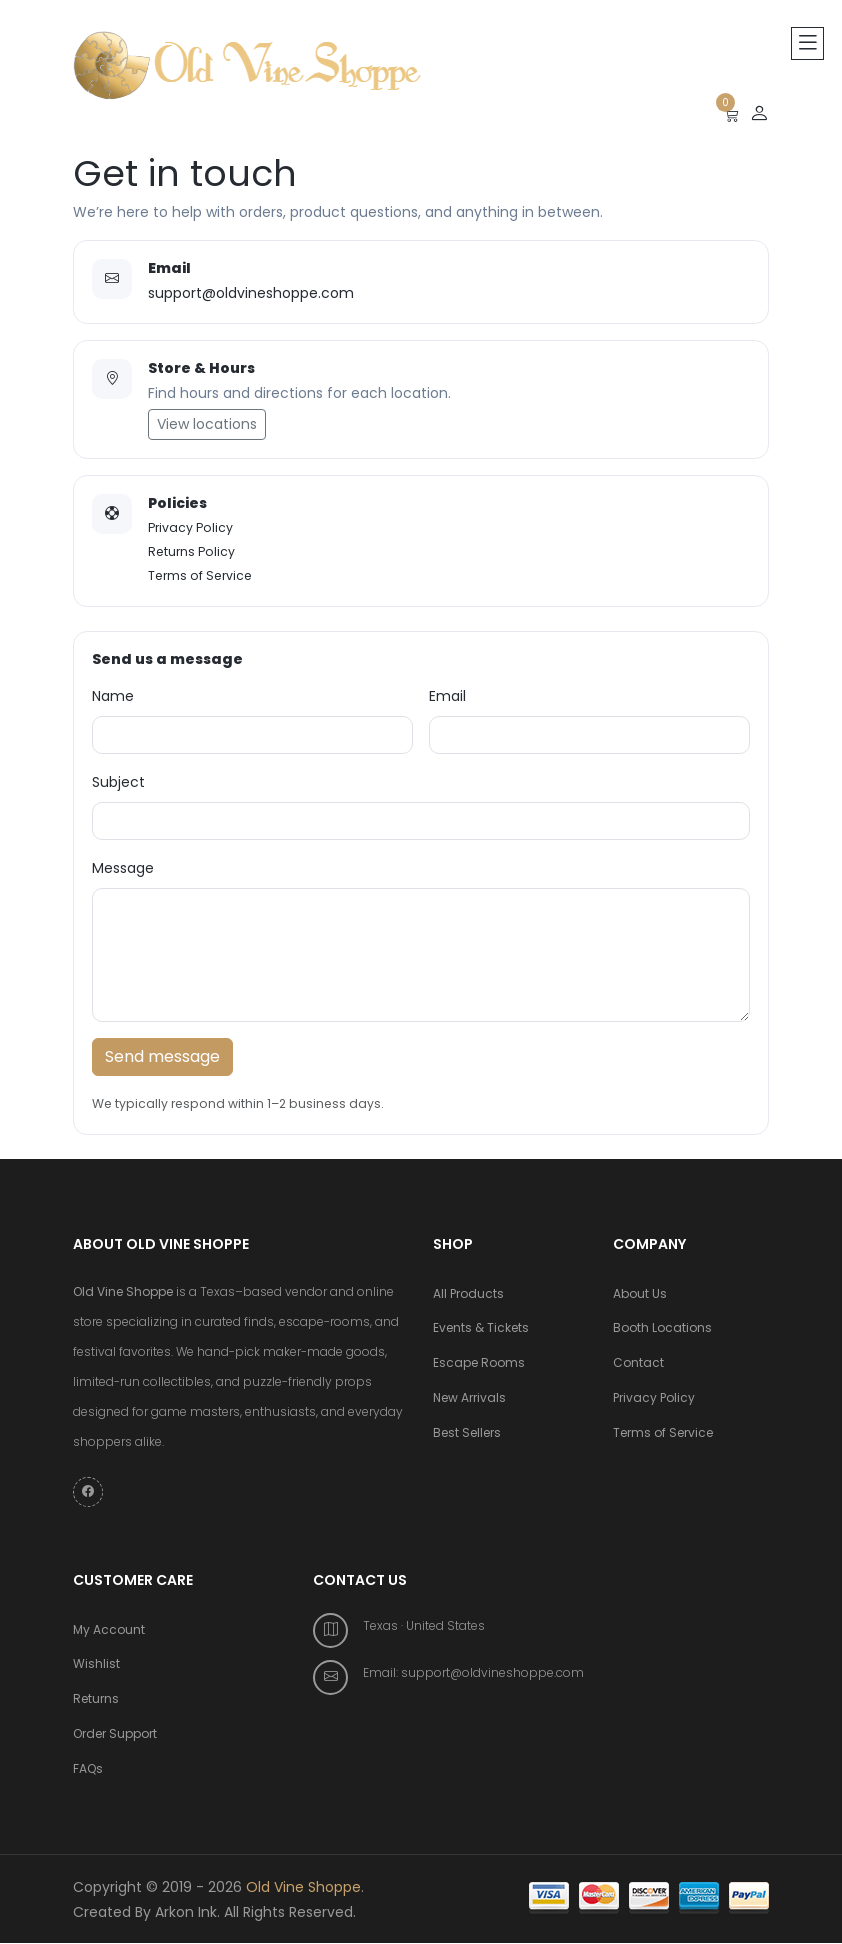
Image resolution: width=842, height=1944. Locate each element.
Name (113, 696)
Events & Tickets (481, 1329)
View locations (207, 424)
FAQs (88, 1770)
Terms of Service (200, 575)
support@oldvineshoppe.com (251, 293)
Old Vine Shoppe (303, 1888)
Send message (162, 1056)
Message (123, 868)
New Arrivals (469, 1399)
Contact (638, 1364)
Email (447, 696)
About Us (640, 1294)
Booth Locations (662, 1329)
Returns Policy (191, 551)
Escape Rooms (479, 1364)
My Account (109, 1630)
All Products (468, 1294)
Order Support (115, 1735)
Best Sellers (467, 1434)
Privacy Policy (190, 527)
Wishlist (96, 1665)
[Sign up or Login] (759, 113)
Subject (118, 782)
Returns (96, 1700)
